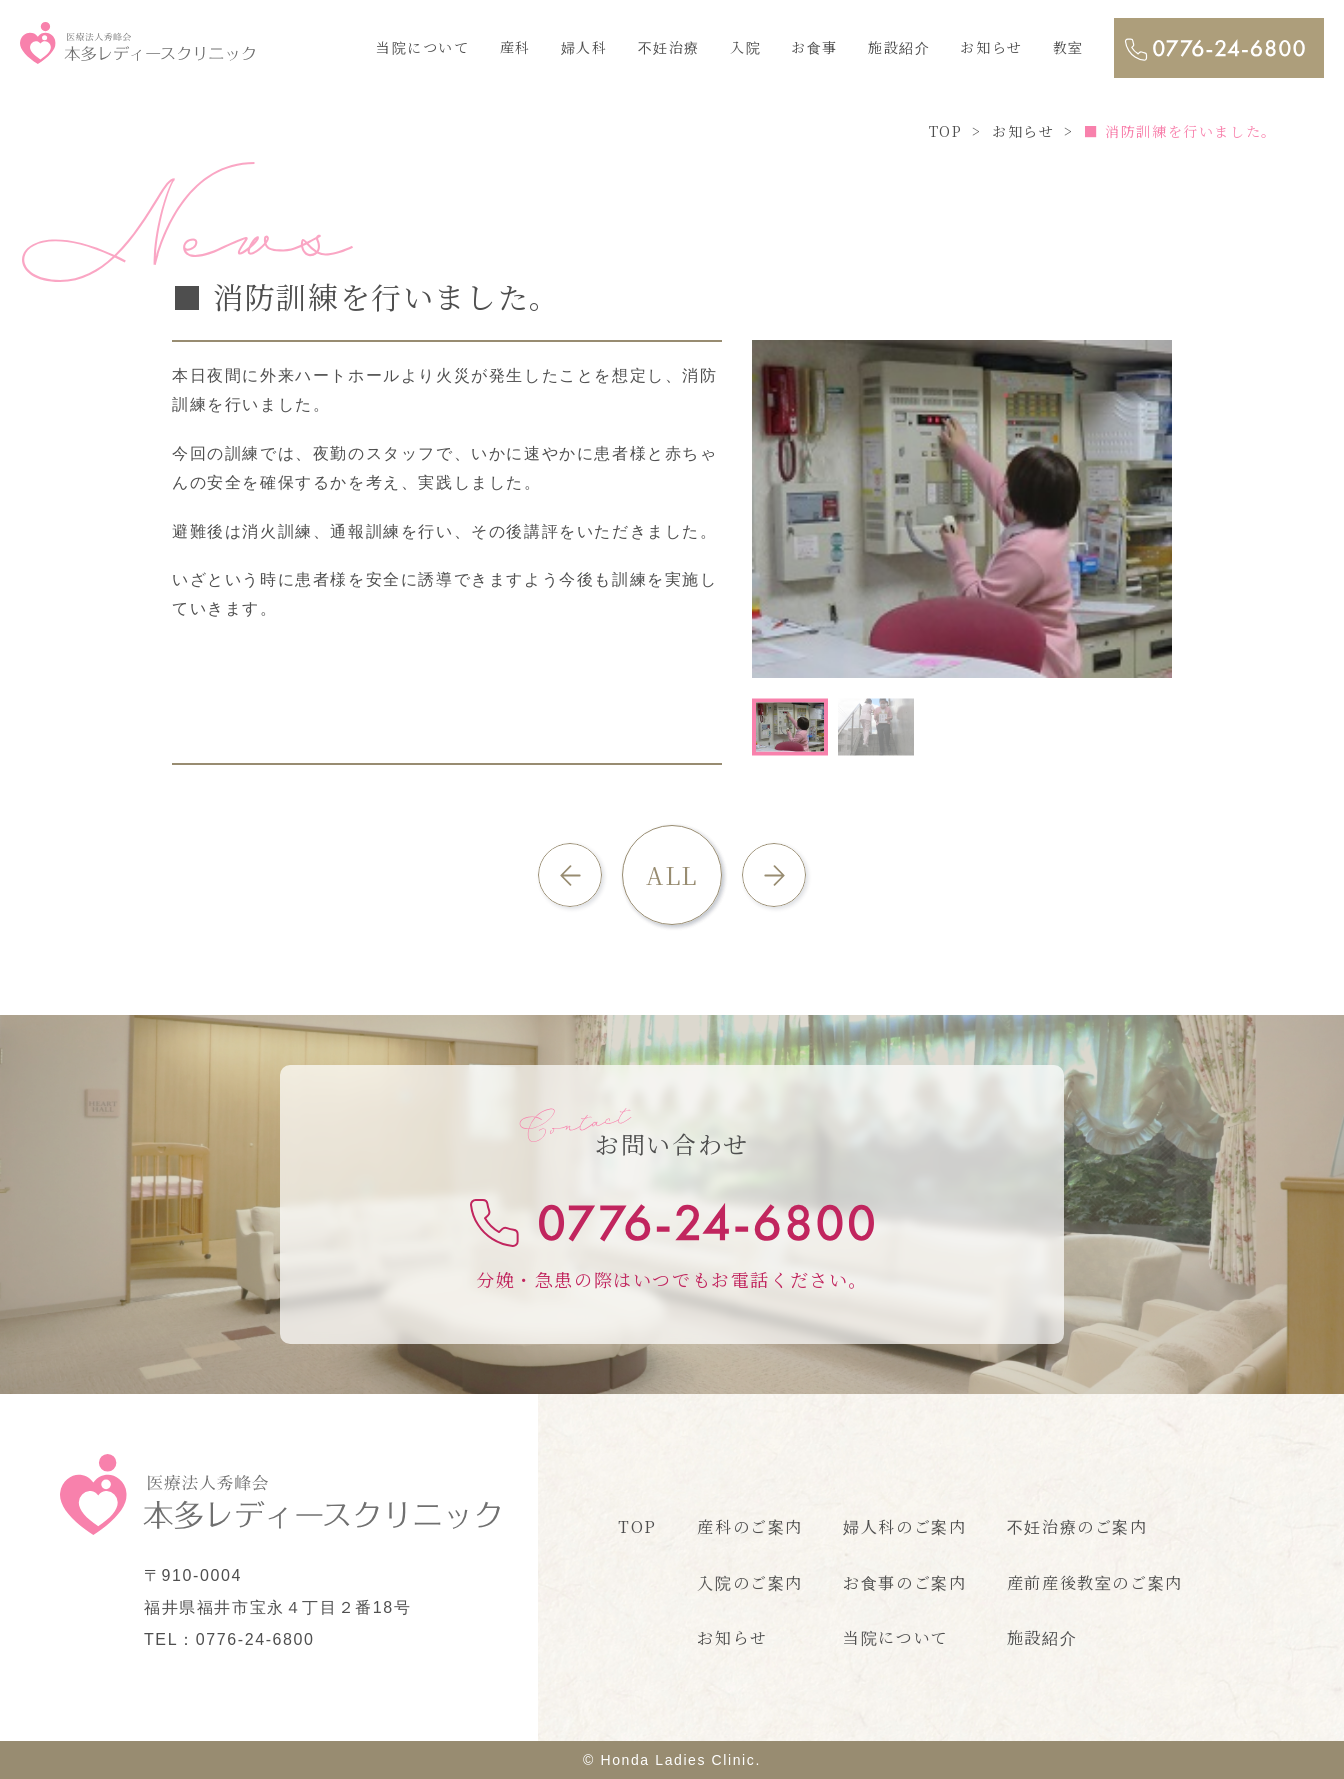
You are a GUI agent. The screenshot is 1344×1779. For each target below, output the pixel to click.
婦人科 (584, 47)
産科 (515, 47)
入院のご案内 (750, 1582)
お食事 (814, 47)
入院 (745, 47)
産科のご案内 (750, 1526)
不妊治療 (669, 47)
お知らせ (991, 47)
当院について (423, 47)
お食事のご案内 (904, 1582)
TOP (637, 1526)
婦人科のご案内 (904, 1526)
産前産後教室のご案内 (1095, 1582)
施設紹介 (899, 47)
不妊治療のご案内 (1077, 1526)
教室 (1068, 47)
